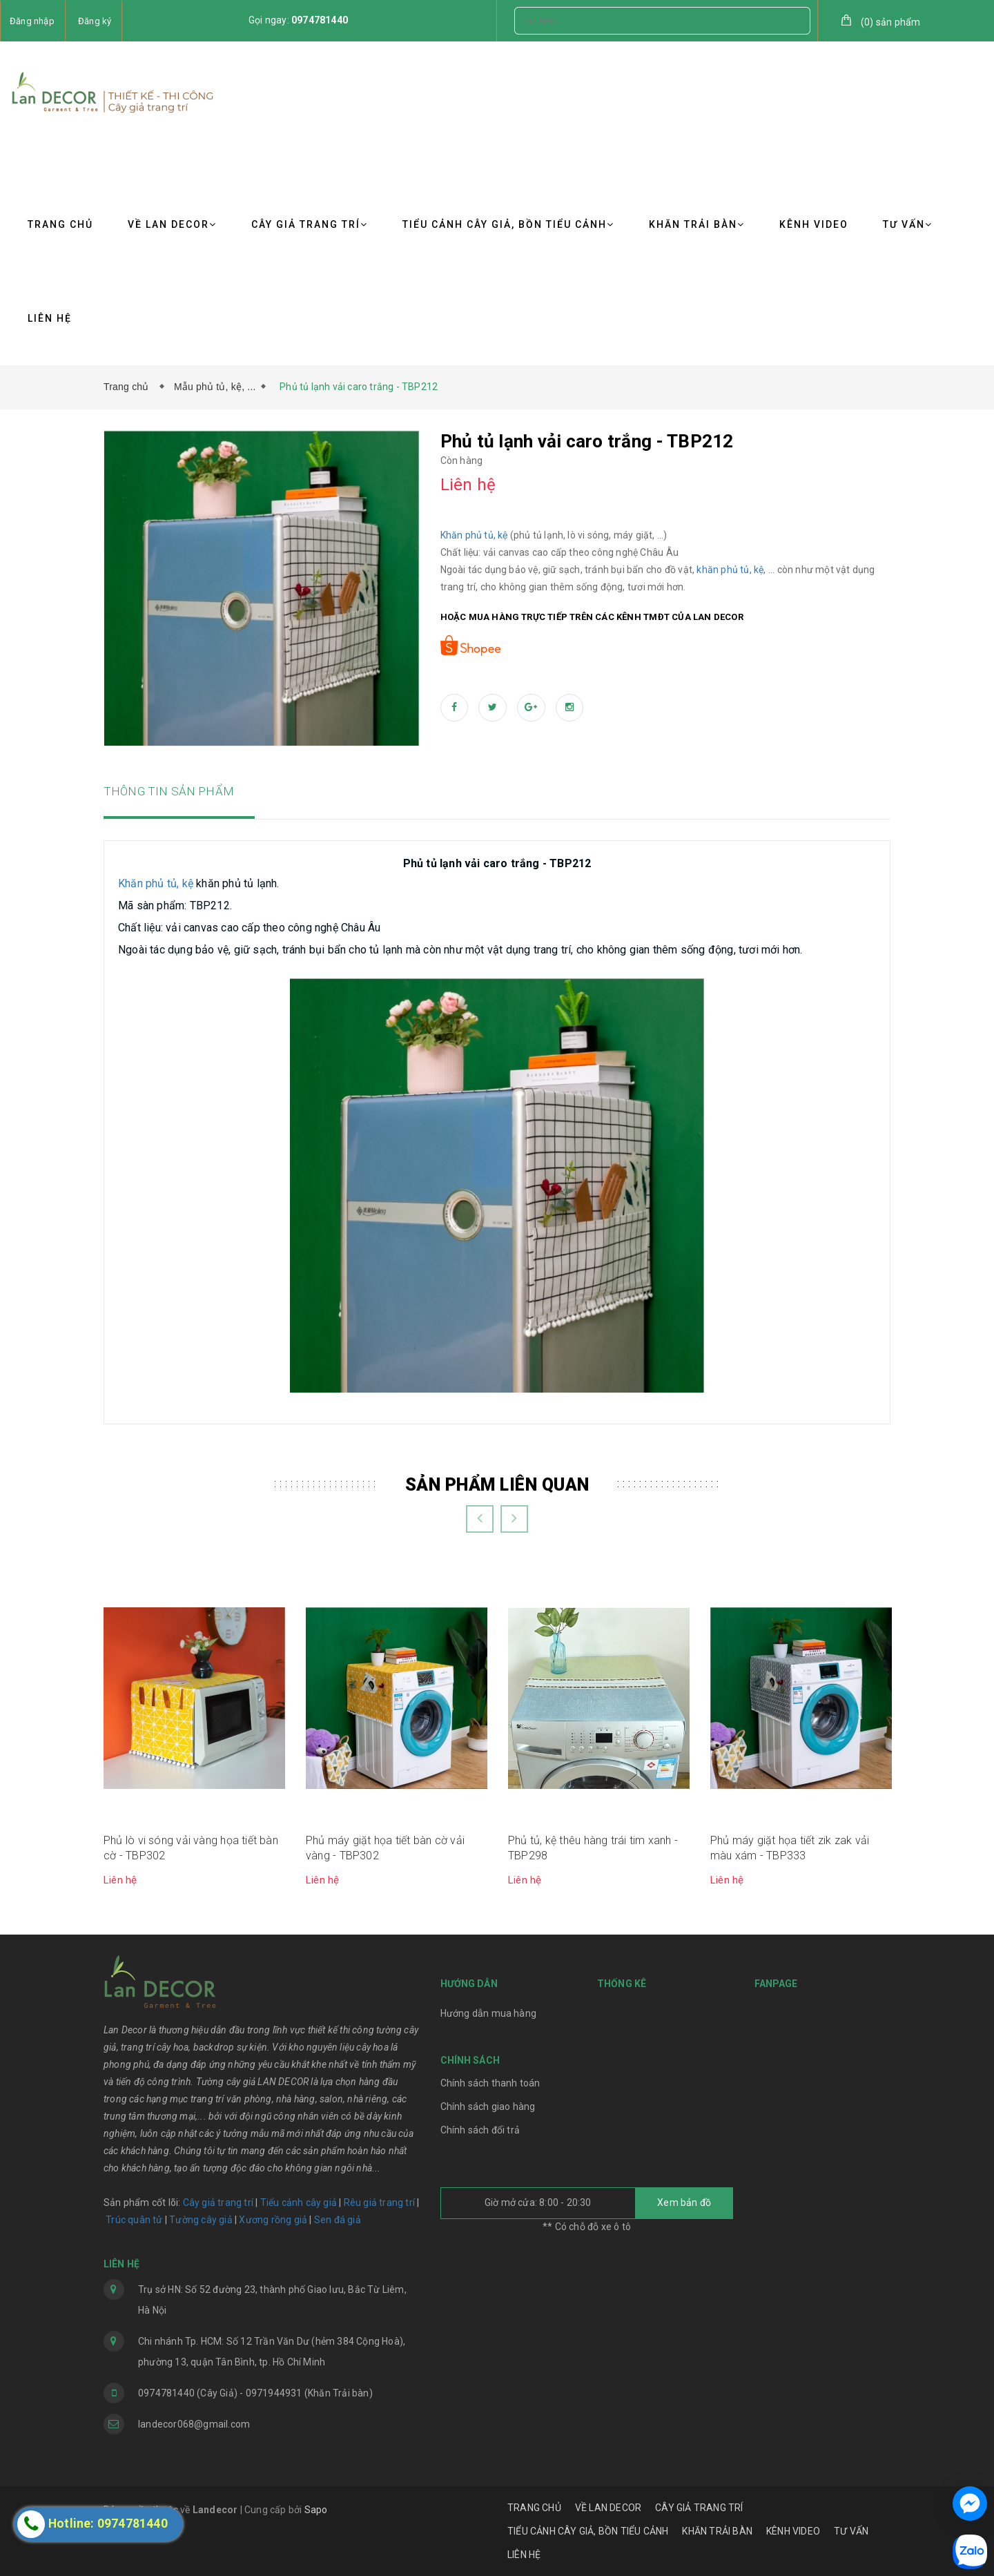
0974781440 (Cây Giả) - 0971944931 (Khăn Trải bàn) (255, 2393)
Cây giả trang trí (218, 2202)
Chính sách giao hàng (488, 2106)
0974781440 (319, 20)
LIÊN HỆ (50, 318)
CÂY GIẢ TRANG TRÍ (309, 224)
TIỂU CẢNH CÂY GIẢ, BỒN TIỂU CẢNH (508, 224)
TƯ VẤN (908, 224)
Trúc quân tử (134, 2219)
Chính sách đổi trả (480, 2130)
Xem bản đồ (684, 2202)
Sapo (316, 2509)
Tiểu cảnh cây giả (298, 2202)
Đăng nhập (32, 21)
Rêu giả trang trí (379, 2202)
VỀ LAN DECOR (172, 224)
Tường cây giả (200, 2219)
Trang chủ (129, 386)
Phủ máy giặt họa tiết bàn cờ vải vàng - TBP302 (385, 1848)
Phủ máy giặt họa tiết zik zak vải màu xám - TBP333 (789, 1848)
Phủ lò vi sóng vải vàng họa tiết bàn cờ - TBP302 (191, 1848)
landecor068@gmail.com (194, 2424)
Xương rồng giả (273, 2219)
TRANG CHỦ (60, 224)
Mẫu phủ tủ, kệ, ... (215, 386)
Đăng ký (94, 21)
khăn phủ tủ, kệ (729, 569)
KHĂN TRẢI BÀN (697, 224)
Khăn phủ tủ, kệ (474, 535)
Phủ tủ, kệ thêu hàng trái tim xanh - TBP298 (593, 1848)
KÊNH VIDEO (813, 224)
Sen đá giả (337, 2219)
